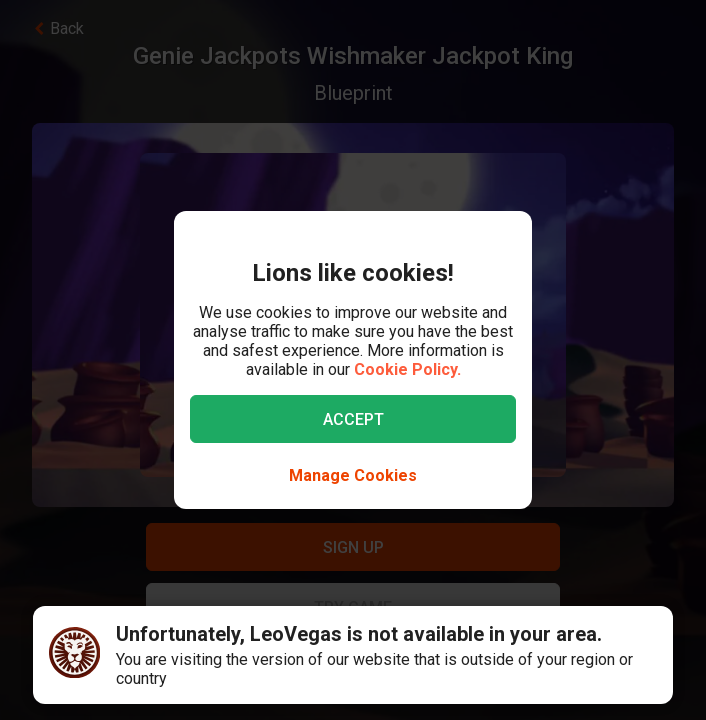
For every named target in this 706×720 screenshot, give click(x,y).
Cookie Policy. (407, 369)
